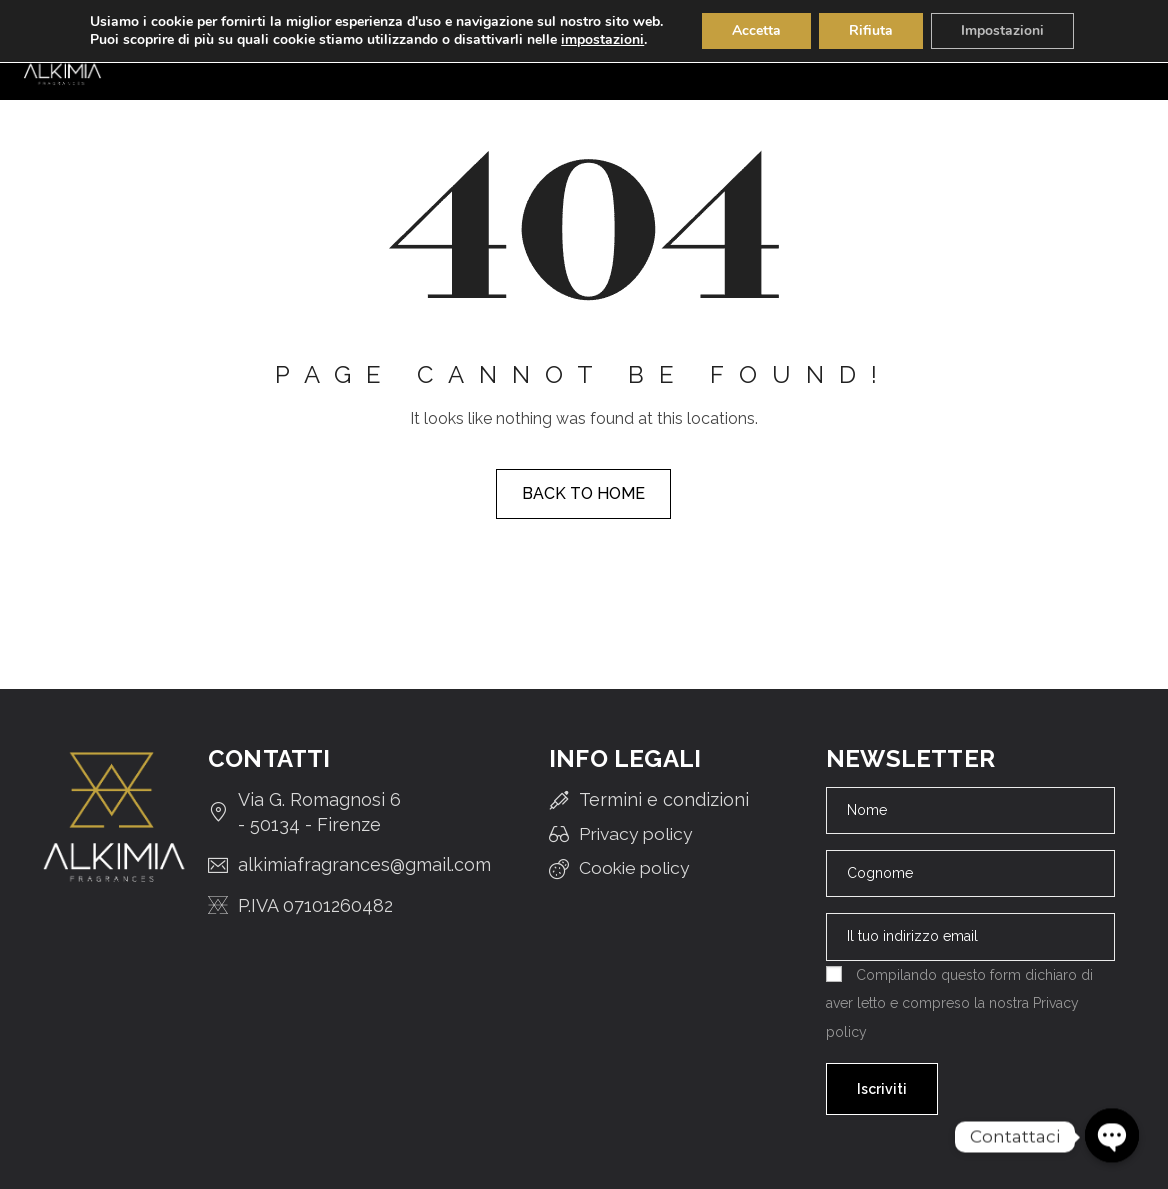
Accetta (756, 30)
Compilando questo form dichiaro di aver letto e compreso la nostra (959, 1003)
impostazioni (602, 40)
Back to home (583, 493)
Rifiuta (871, 30)
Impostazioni (1002, 30)
